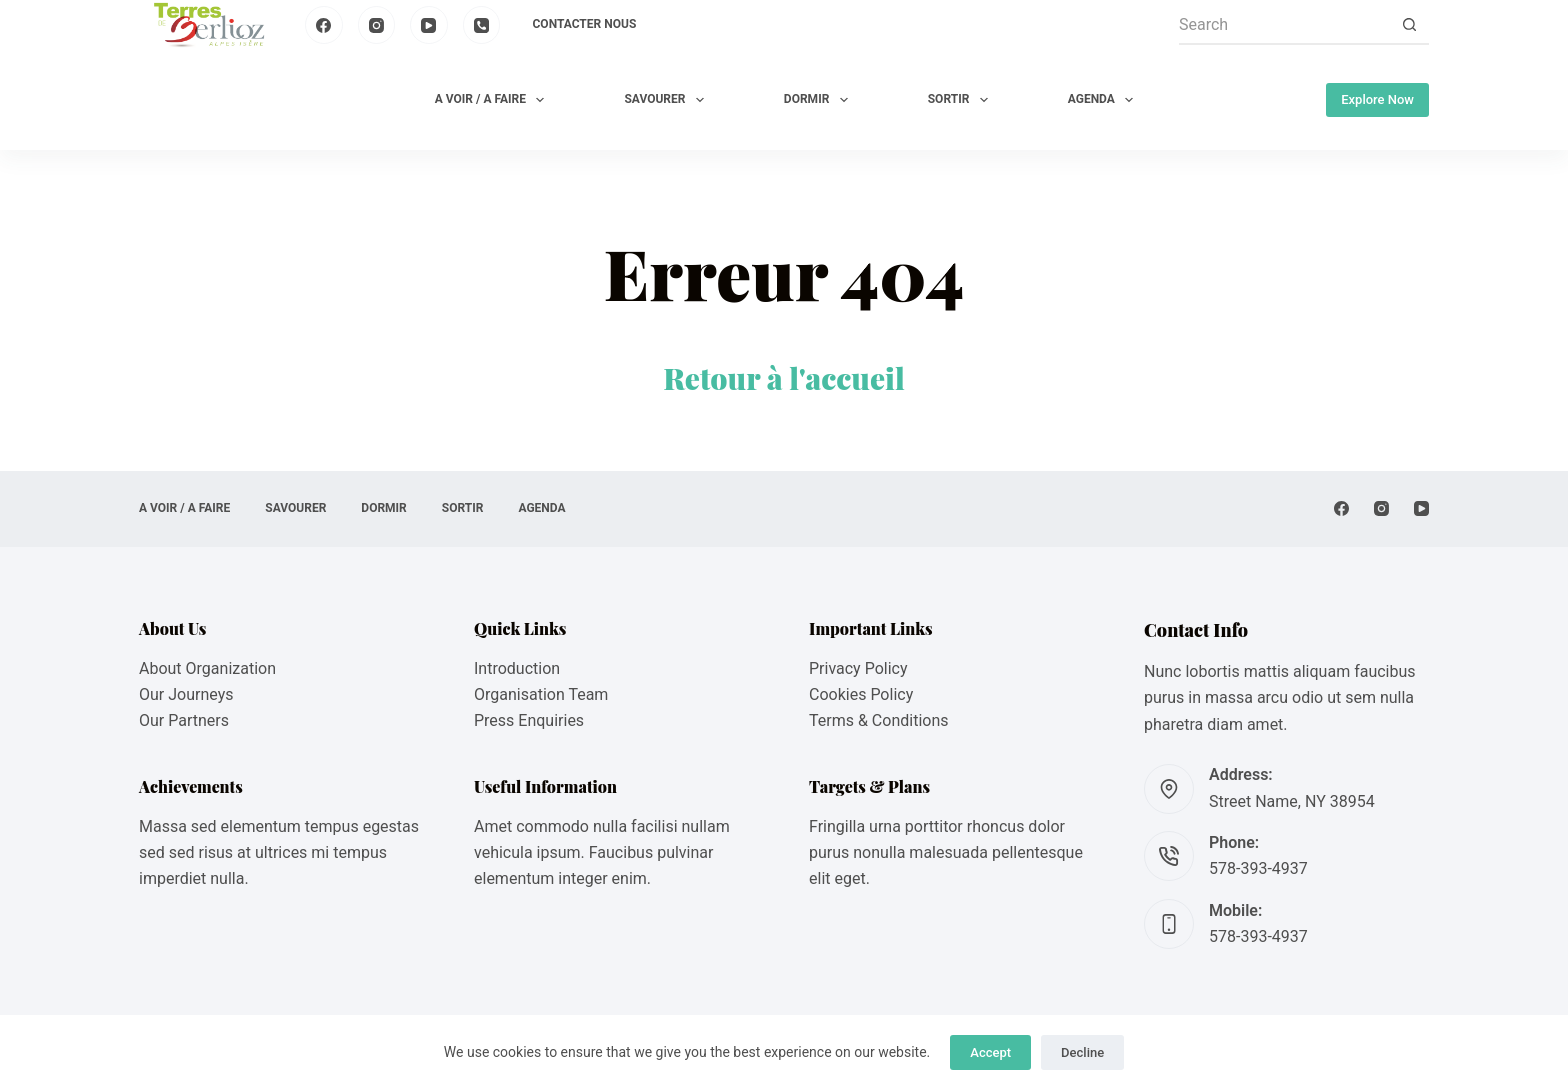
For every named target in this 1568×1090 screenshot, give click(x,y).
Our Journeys (186, 694)
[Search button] (1409, 25)
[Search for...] (1284, 25)
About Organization (207, 668)
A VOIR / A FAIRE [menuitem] (494, 100)
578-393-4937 (1258, 868)
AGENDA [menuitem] (1104, 100)
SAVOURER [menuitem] (667, 100)
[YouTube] (429, 25)
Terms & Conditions (879, 720)
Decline (1082, 1052)
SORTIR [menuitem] (962, 100)
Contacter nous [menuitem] (585, 24)
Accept (990, 1052)
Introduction (517, 668)
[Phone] (482, 25)
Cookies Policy (861, 694)
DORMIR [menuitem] (820, 100)
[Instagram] (377, 25)
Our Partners (184, 720)
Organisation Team (541, 694)
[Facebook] (324, 25)
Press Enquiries (529, 720)
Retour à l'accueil (784, 378)
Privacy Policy (858, 668)
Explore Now (1377, 99)
